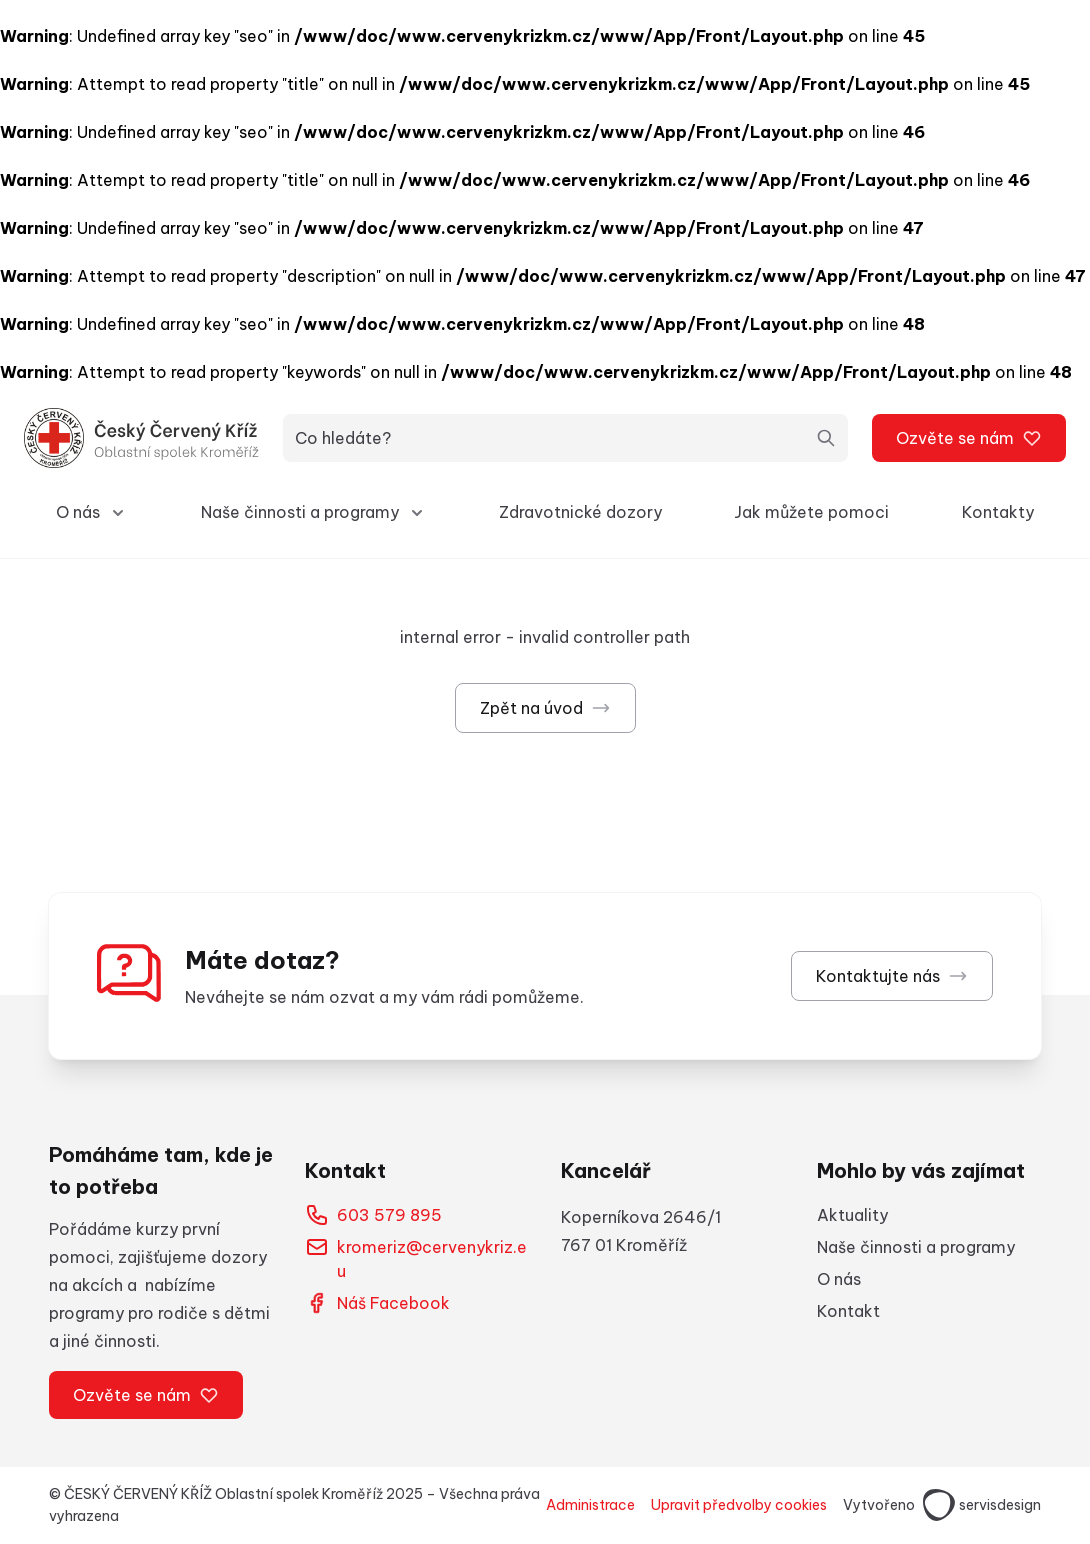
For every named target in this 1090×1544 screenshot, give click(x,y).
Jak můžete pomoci (811, 512)
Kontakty (998, 512)
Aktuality (852, 1215)
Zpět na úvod (545, 708)
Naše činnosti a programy (916, 1247)
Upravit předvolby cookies (739, 1505)
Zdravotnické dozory (580, 512)
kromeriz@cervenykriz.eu (416, 1258)
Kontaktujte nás (892, 976)
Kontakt (848, 1311)
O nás (839, 1279)
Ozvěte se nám (969, 438)
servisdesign (982, 1505)
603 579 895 (373, 1215)
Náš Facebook (377, 1303)
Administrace (590, 1505)
